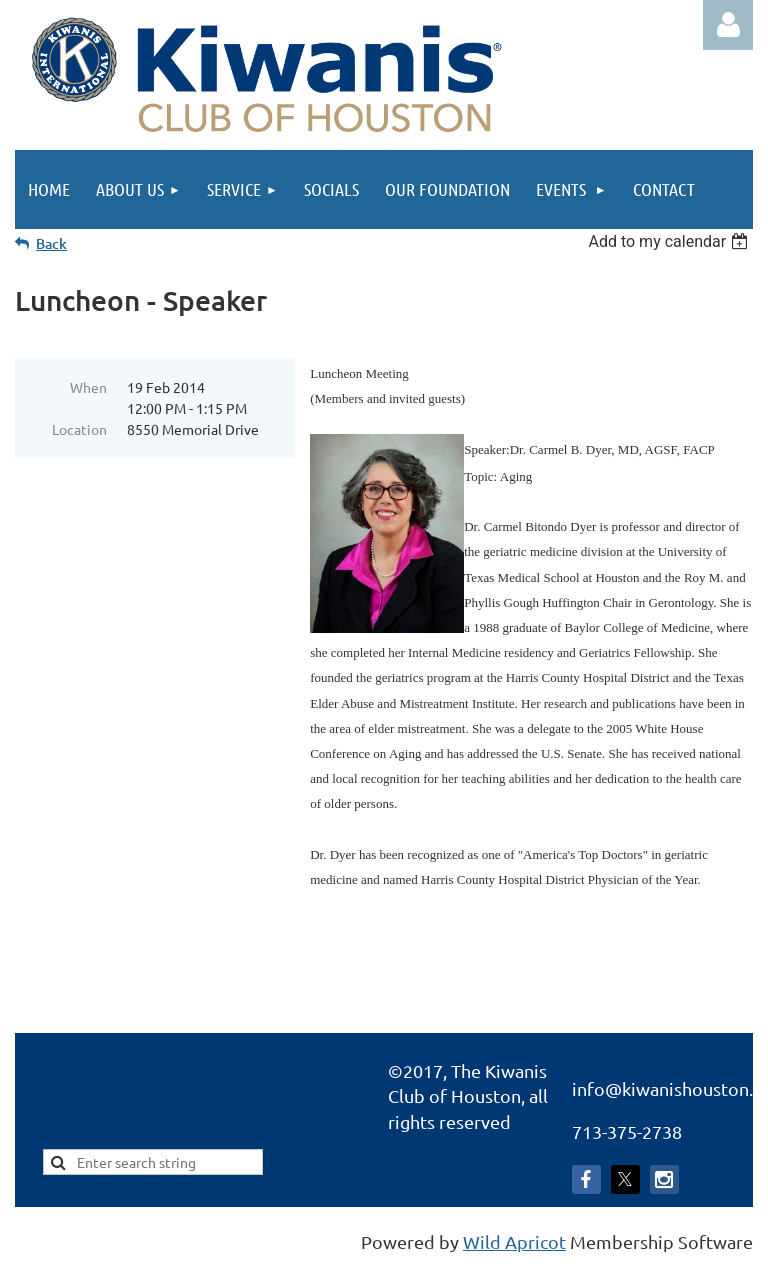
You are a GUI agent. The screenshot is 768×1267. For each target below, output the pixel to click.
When (88, 387)
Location (79, 429)
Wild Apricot (514, 1241)
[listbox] (670, 241)
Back (51, 243)
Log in (728, 25)
